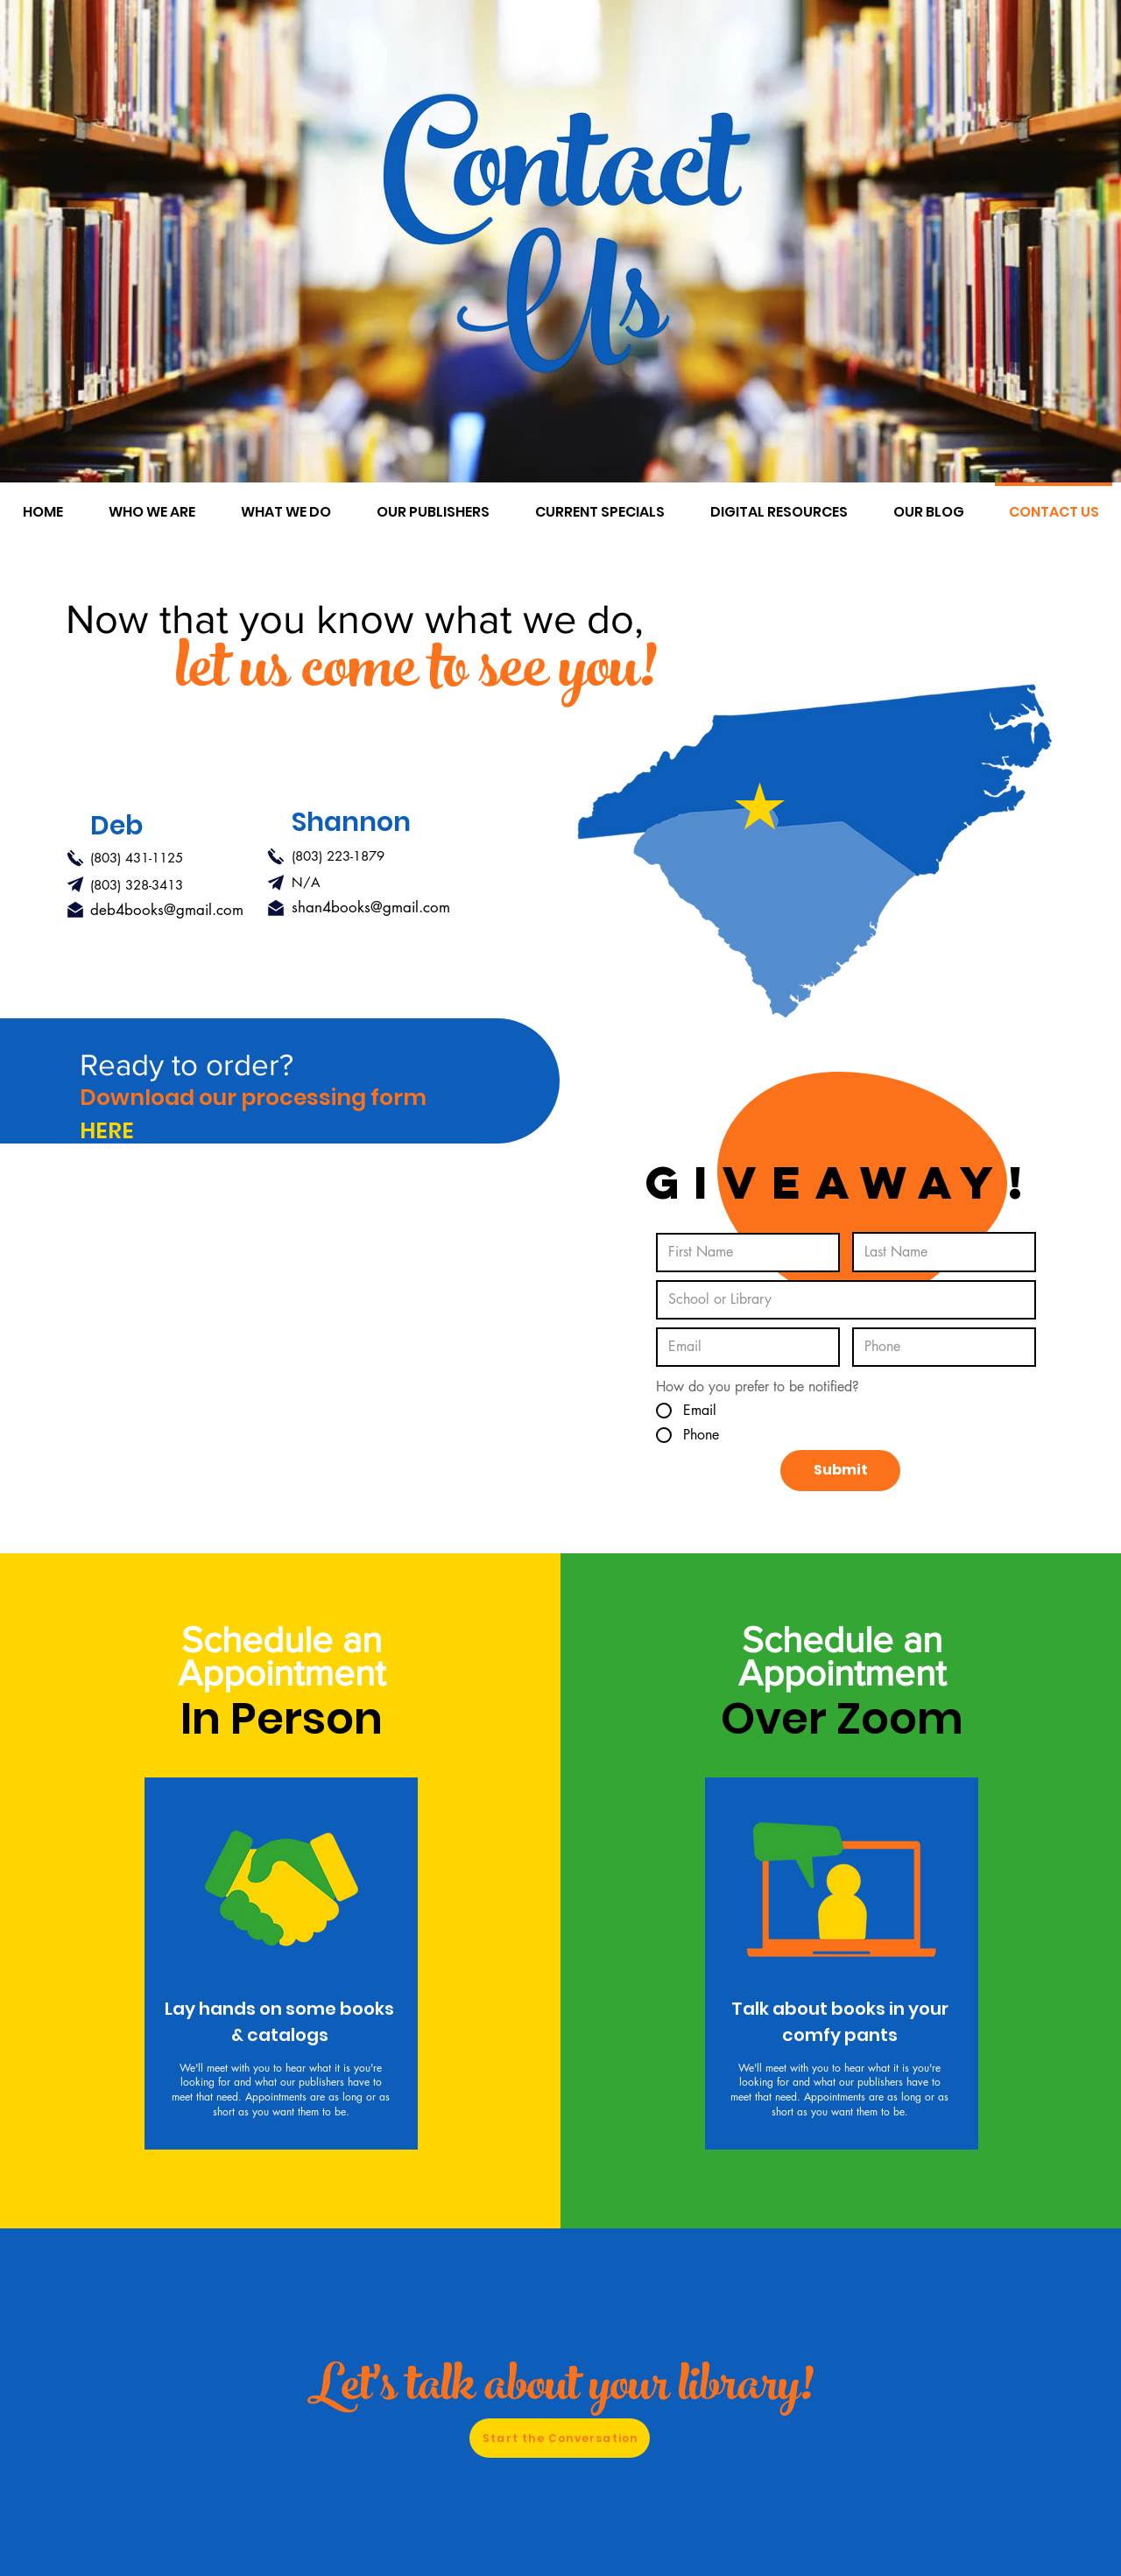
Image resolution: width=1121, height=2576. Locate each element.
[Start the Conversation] (559, 2438)
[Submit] (840, 1470)
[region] (281, 1963)
